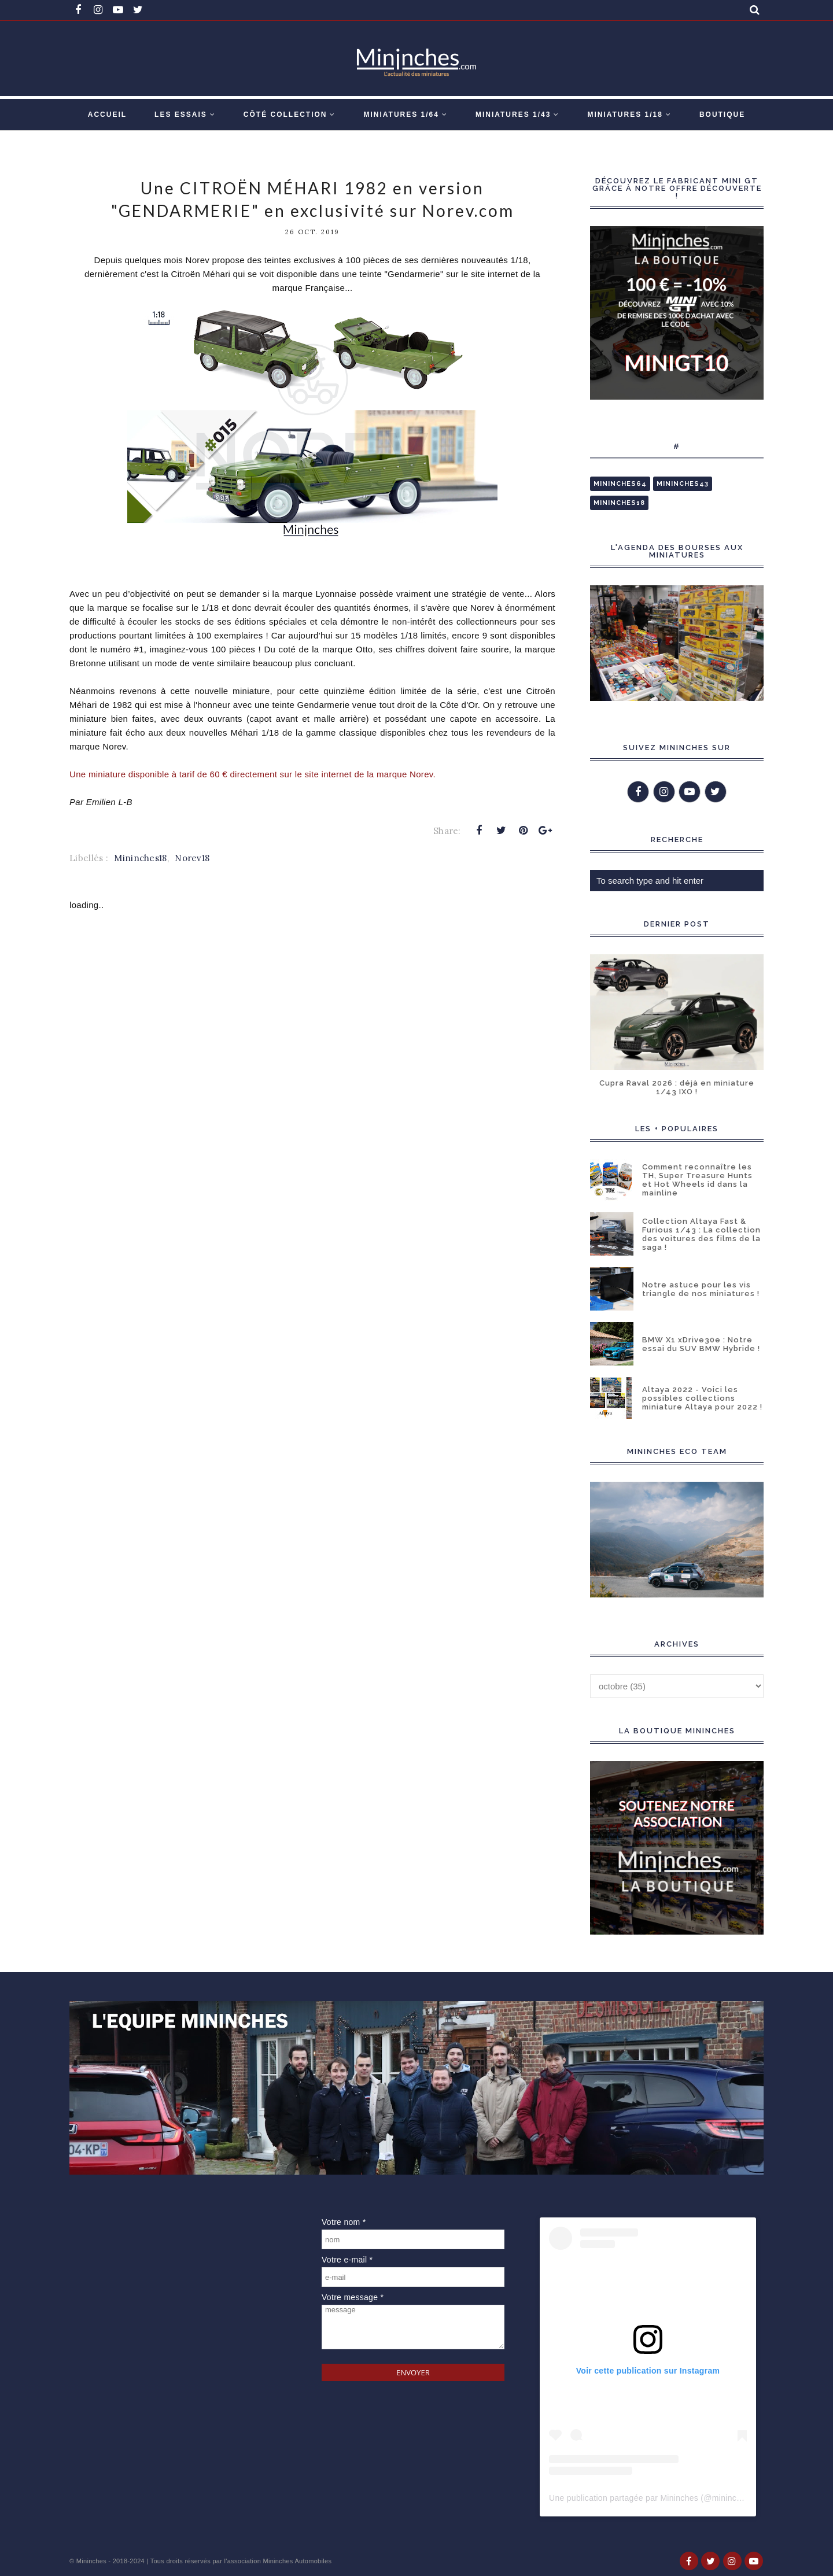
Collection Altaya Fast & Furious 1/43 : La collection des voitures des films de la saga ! (701, 1234)
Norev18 (192, 857)
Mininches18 (140, 857)
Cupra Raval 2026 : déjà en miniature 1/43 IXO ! (676, 1087)
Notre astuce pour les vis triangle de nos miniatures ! (701, 1289)
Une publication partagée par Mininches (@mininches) (651, 2498)
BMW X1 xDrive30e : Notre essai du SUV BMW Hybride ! (701, 1344)
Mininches (91, 2560)
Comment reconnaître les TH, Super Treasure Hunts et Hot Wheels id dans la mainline (697, 1179)
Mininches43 (683, 484)
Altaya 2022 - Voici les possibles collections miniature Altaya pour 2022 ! (702, 1398)
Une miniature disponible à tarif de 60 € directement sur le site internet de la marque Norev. (252, 774)
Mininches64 (620, 484)
